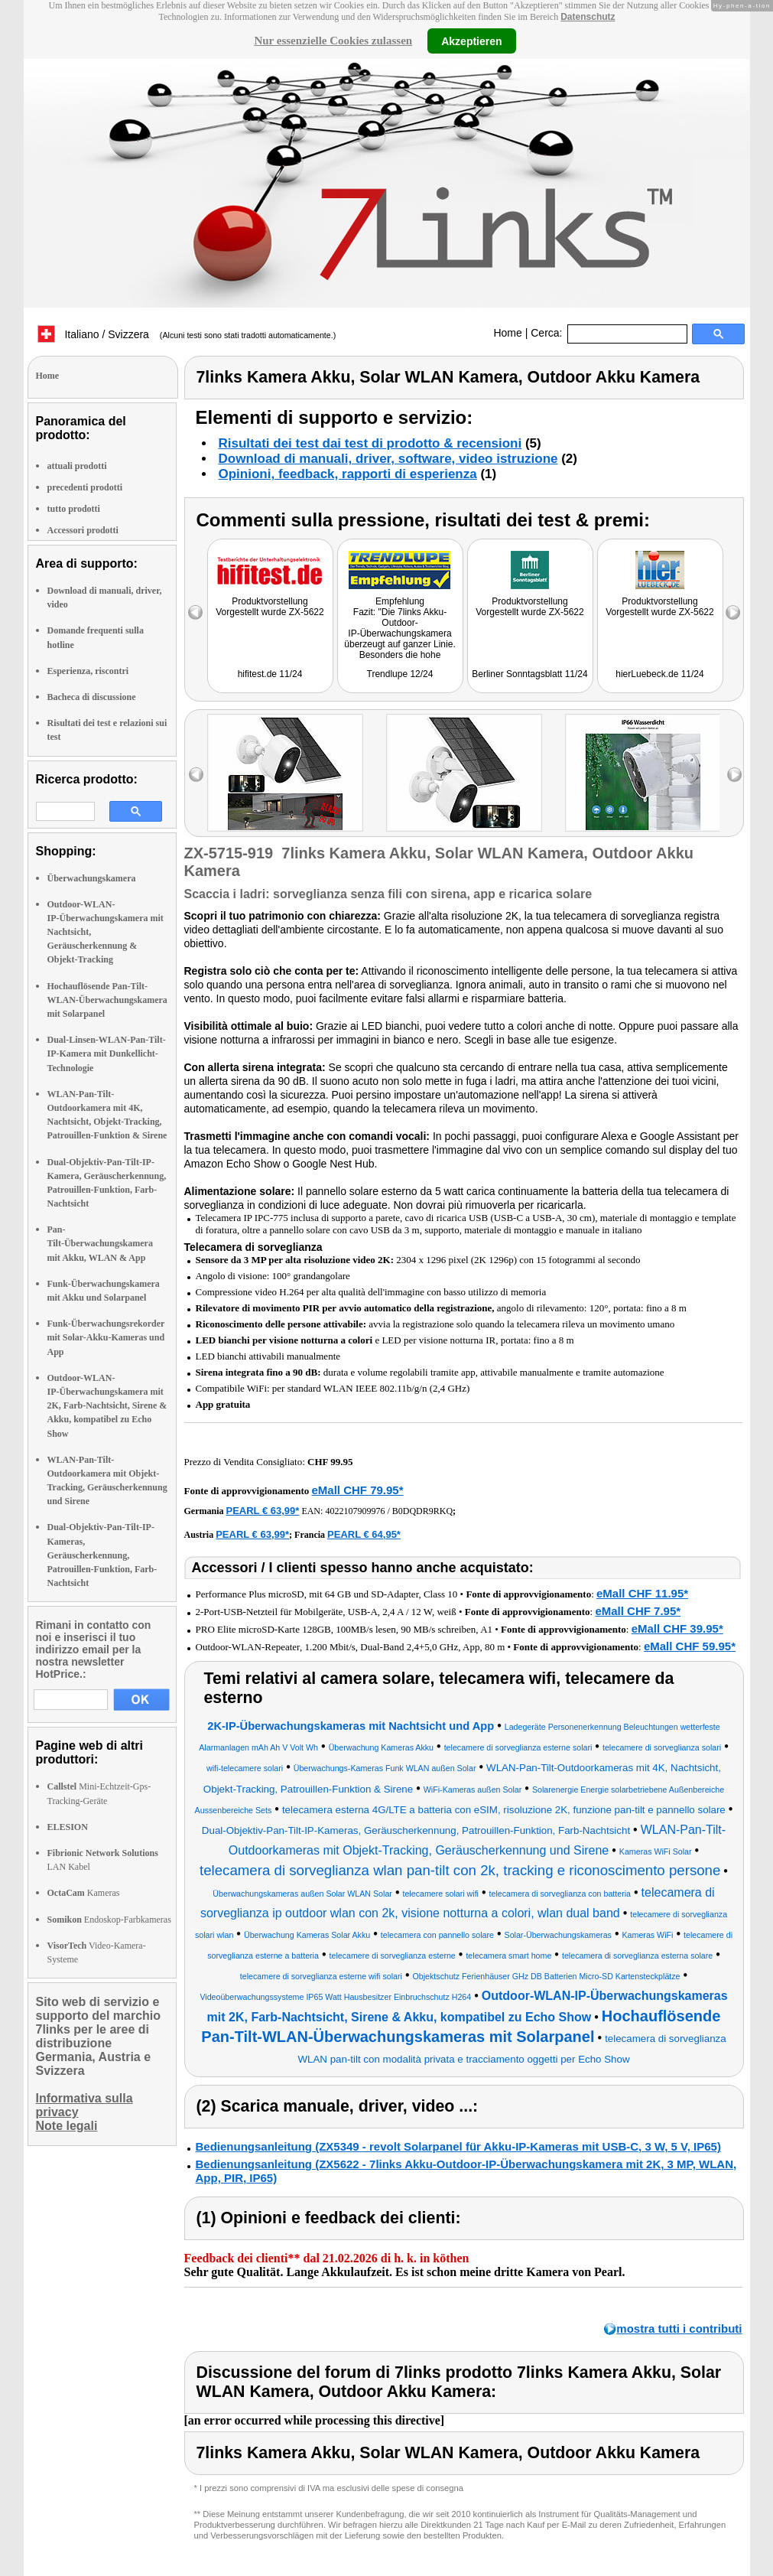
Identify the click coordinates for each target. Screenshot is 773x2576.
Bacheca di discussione (91, 697)
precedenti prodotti (85, 487)
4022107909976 (355, 1511)
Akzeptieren (471, 40)
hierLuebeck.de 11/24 (659, 674)
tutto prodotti (73, 508)
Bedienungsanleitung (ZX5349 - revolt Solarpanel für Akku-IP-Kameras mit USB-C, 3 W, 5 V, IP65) (458, 2146)
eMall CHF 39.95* (677, 1628)
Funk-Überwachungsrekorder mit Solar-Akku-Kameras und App (106, 1337)
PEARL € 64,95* (364, 1534)
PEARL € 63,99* (263, 1510)
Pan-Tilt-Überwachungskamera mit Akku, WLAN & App (100, 1243)
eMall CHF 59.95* (690, 1646)
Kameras (83, 1892)
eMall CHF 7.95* (637, 1610)
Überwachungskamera (91, 878)
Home (507, 333)
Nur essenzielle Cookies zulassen (333, 40)
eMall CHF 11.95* (642, 1593)
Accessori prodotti (83, 530)
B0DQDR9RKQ (422, 1511)
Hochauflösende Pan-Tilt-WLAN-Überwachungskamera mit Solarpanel (107, 1000)
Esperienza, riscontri (88, 671)
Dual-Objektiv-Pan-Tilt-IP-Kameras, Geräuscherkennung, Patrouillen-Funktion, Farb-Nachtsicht (102, 1555)
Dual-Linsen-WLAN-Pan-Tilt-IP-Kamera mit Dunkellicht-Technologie (106, 1053)
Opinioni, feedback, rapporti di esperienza (348, 474)
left (196, 774)
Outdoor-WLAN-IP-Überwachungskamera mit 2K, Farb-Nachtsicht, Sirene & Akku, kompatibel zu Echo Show (107, 1406)
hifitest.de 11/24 (270, 674)
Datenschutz (587, 16)
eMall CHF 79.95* (357, 1489)
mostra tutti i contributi (679, 2328)
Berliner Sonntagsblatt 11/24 (529, 674)
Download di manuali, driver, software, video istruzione (388, 458)
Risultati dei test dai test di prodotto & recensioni (370, 443)
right (734, 774)
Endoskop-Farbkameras (109, 1919)
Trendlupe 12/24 (400, 674)
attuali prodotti (77, 466)
